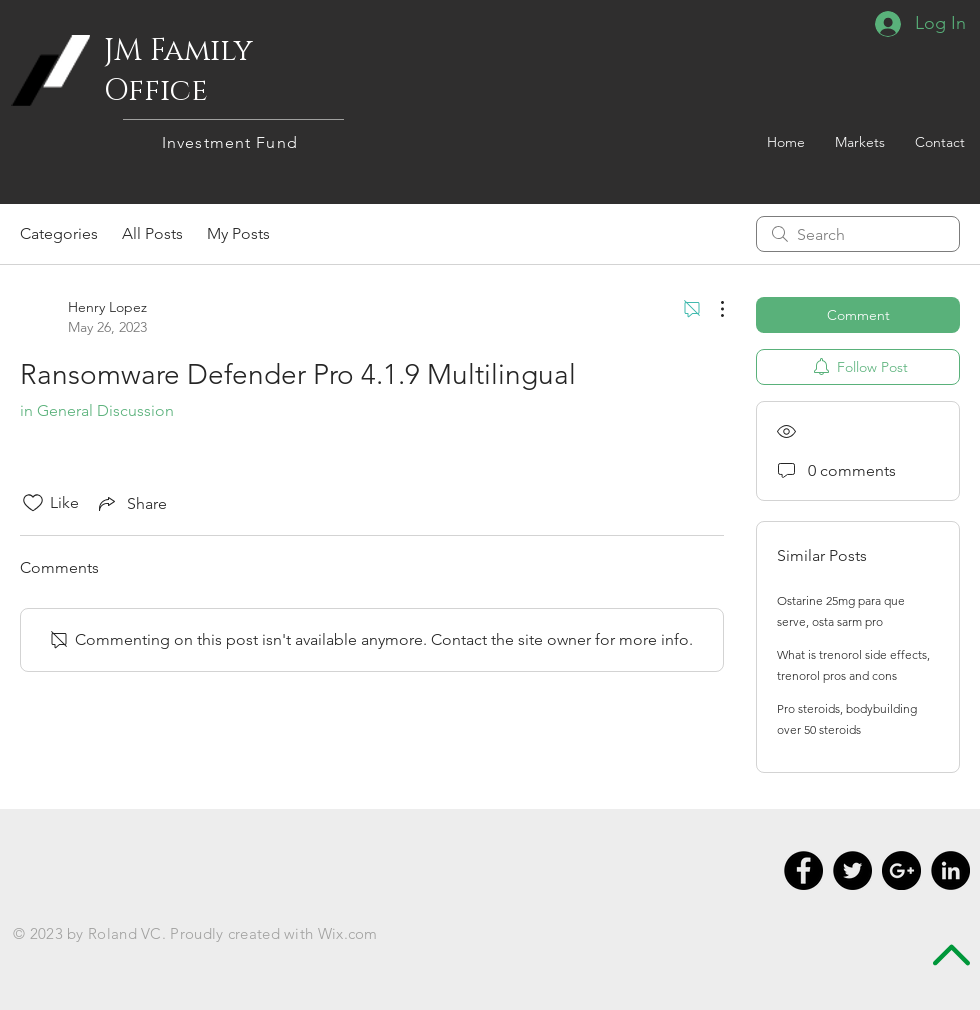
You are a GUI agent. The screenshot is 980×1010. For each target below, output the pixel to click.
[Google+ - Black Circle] (901, 870)
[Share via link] (131, 503)
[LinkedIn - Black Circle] (950, 870)
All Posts (152, 233)
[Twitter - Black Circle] (852, 870)
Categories (59, 233)
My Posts (238, 233)
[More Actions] (712, 309)
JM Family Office (178, 71)
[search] (858, 234)
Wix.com (348, 933)
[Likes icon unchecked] (33, 503)
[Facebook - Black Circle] (803, 870)
